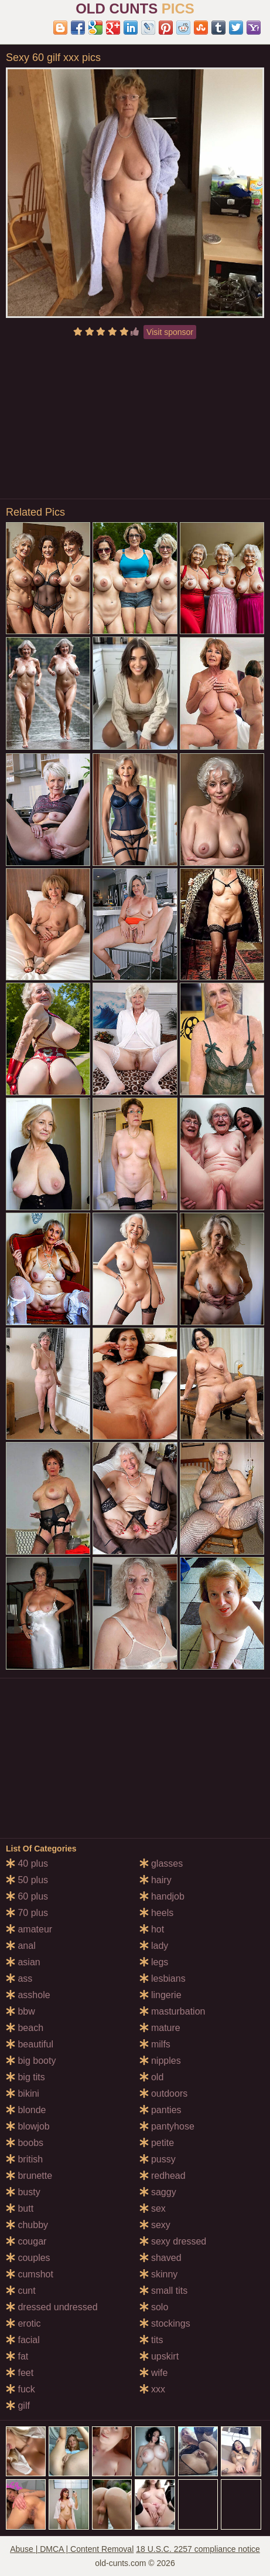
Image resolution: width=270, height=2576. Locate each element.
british (24, 2159)
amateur (29, 1929)
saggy (157, 2192)
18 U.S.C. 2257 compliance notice (198, 2549)
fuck (20, 2389)
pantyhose (166, 2126)
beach (24, 2028)
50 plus (27, 1880)
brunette (29, 2176)
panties (160, 2110)
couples (28, 2258)
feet (19, 2373)
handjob (161, 1896)
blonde (26, 2110)
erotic (23, 2323)
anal (21, 1946)
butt (19, 2208)
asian (23, 1962)
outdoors (163, 2093)
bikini (22, 2093)
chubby (27, 2225)
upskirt (159, 2356)
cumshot (29, 2274)
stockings (164, 2323)
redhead (162, 2176)
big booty (31, 2061)
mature (159, 2028)
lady (154, 1946)
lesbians (162, 1978)
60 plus (27, 1896)
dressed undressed (52, 2307)
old (151, 2077)
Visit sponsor (169, 332)
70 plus (27, 1913)
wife (153, 2373)
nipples (160, 2061)
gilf (18, 2406)
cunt (21, 2291)
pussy (157, 2159)
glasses (161, 1863)
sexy (154, 2225)
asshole (28, 1995)
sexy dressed (173, 2241)
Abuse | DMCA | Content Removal (72, 2549)
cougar (26, 2241)
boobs (24, 2143)
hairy (155, 1880)
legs (154, 1962)
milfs (154, 2044)
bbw (20, 2011)
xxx (152, 2389)
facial (23, 2340)
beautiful (29, 2044)
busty (23, 2192)
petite (157, 2143)
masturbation (172, 2011)
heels (156, 1913)
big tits (25, 2077)
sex (152, 2208)
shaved (160, 2258)
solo (154, 2307)
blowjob (28, 2126)
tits (151, 2340)
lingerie (160, 1995)
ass (19, 1978)
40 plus (27, 1863)
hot (152, 1929)
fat (17, 2356)
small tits (163, 2291)
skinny (158, 2274)
